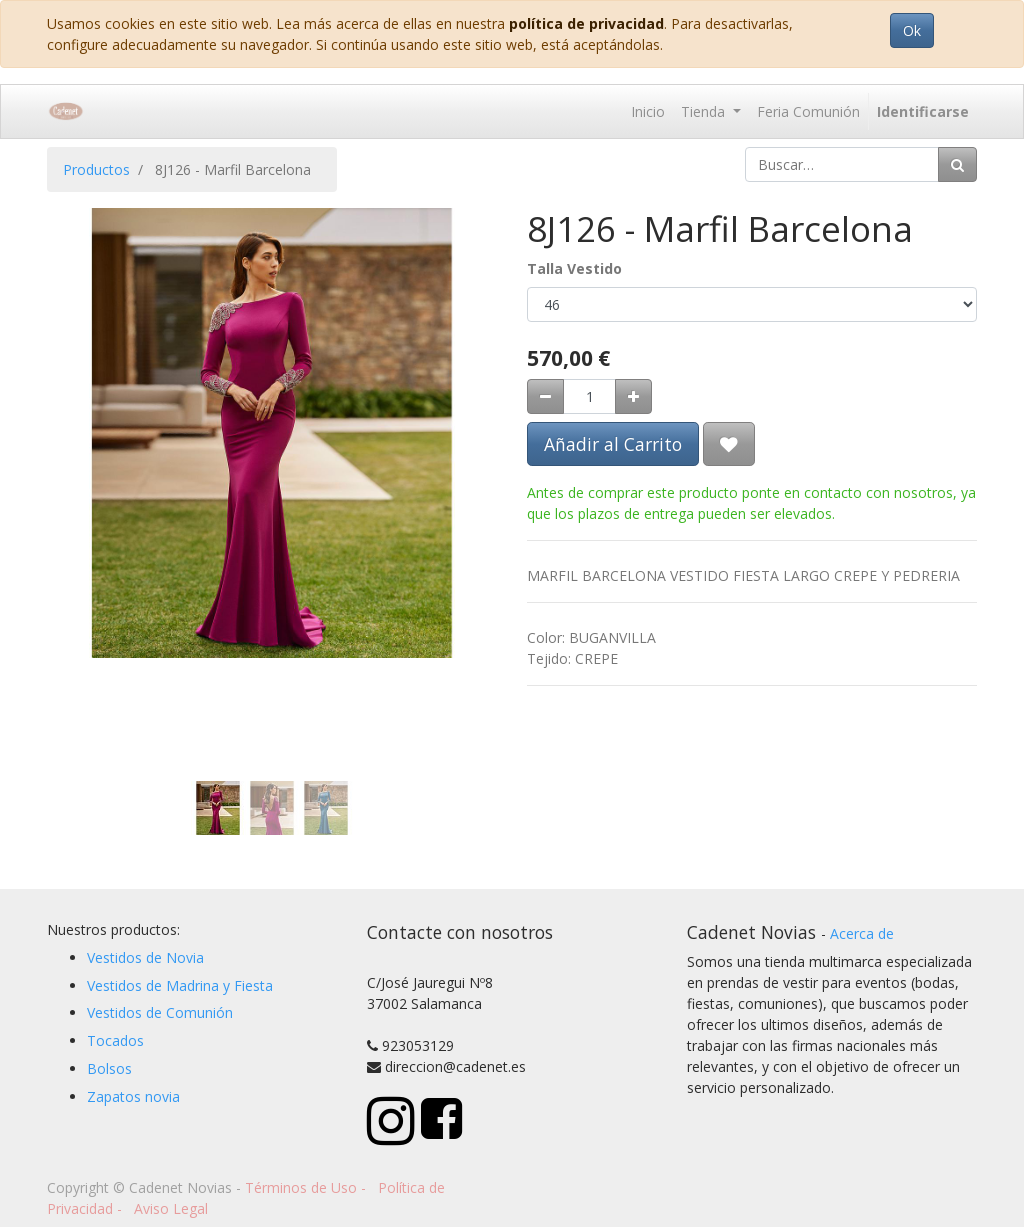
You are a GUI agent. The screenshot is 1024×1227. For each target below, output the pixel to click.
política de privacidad (586, 23)
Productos (96, 169)
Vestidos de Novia (145, 957)
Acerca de (862, 933)
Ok (912, 30)
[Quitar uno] (545, 396)
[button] (81, 408)
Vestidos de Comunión (160, 1012)
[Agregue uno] (633, 396)
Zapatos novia (133, 1096)
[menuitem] (648, 111)
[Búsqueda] (957, 164)
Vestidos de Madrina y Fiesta (180, 985)
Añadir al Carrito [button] (613, 444)
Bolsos (109, 1068)
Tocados (115, 1040)
